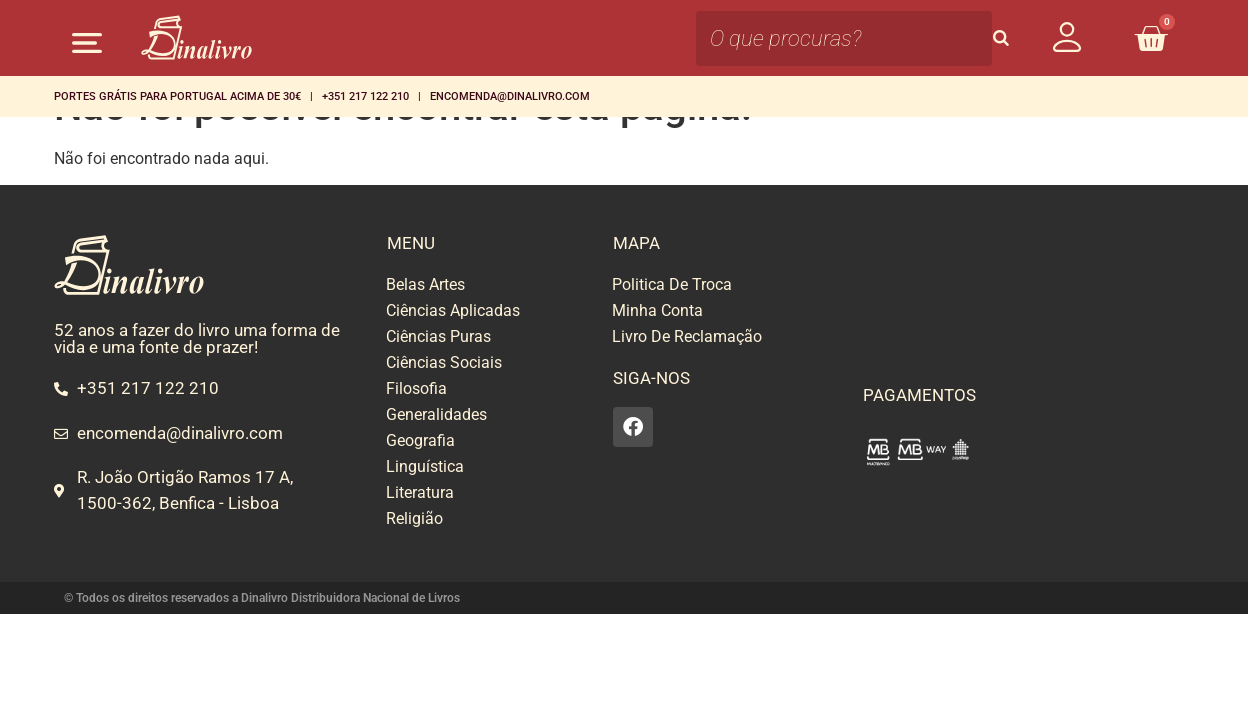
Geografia (420, 440)
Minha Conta (657, 310)
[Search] (1001, 38)
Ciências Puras (438, 336)
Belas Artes (425, 284)
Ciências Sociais (444, 362)
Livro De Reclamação (687, 336)
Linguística (425, 466)
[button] (86, 42)
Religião (414, 518)
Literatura (420, 492)
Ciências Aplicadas (453, 310)
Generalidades (436, 414)
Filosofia (416, 388)
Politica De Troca (672, 284)
